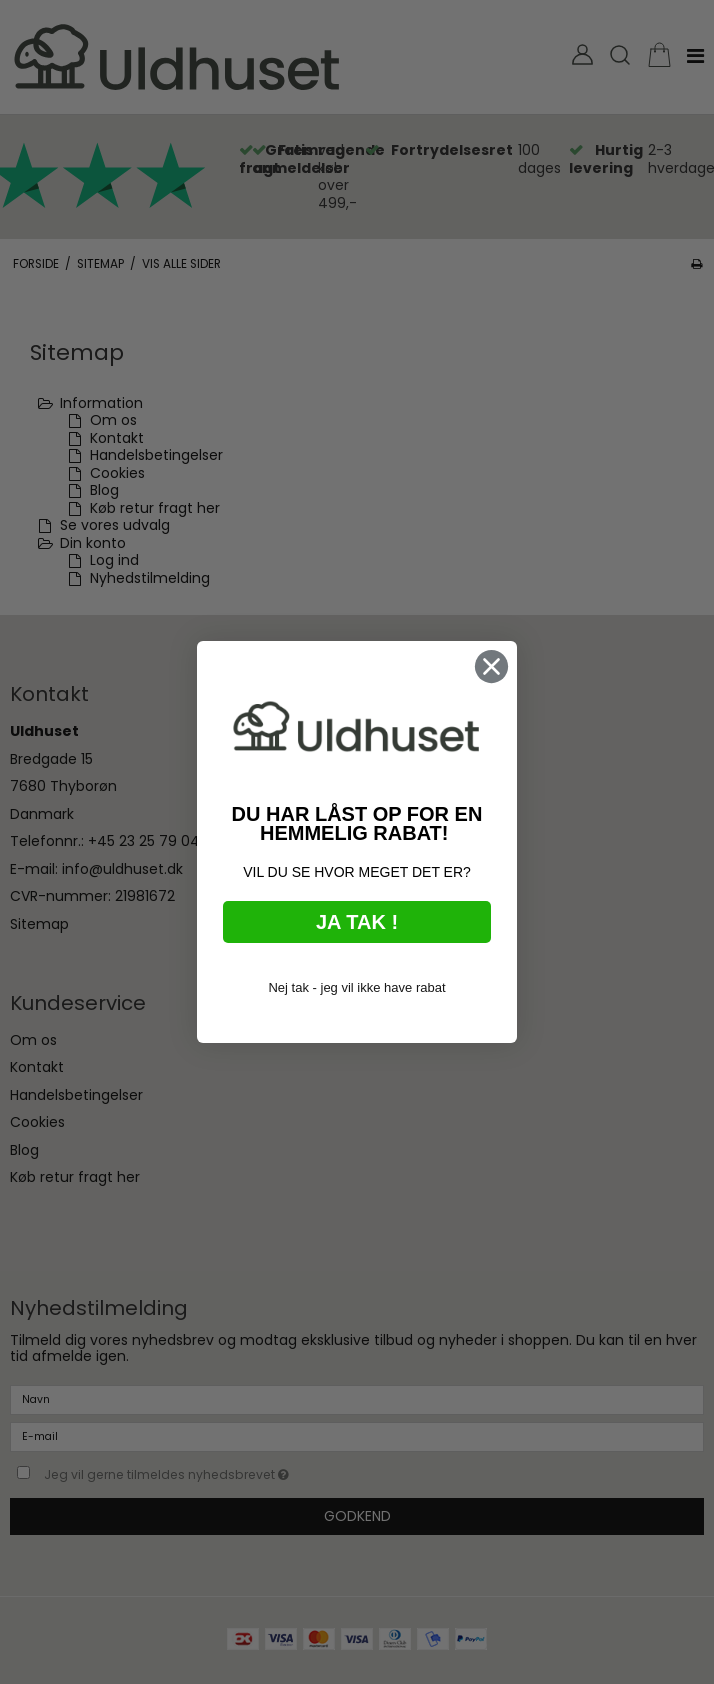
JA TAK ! (357, 924)
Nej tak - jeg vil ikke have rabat (356, 989)
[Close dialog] (491, 669)
